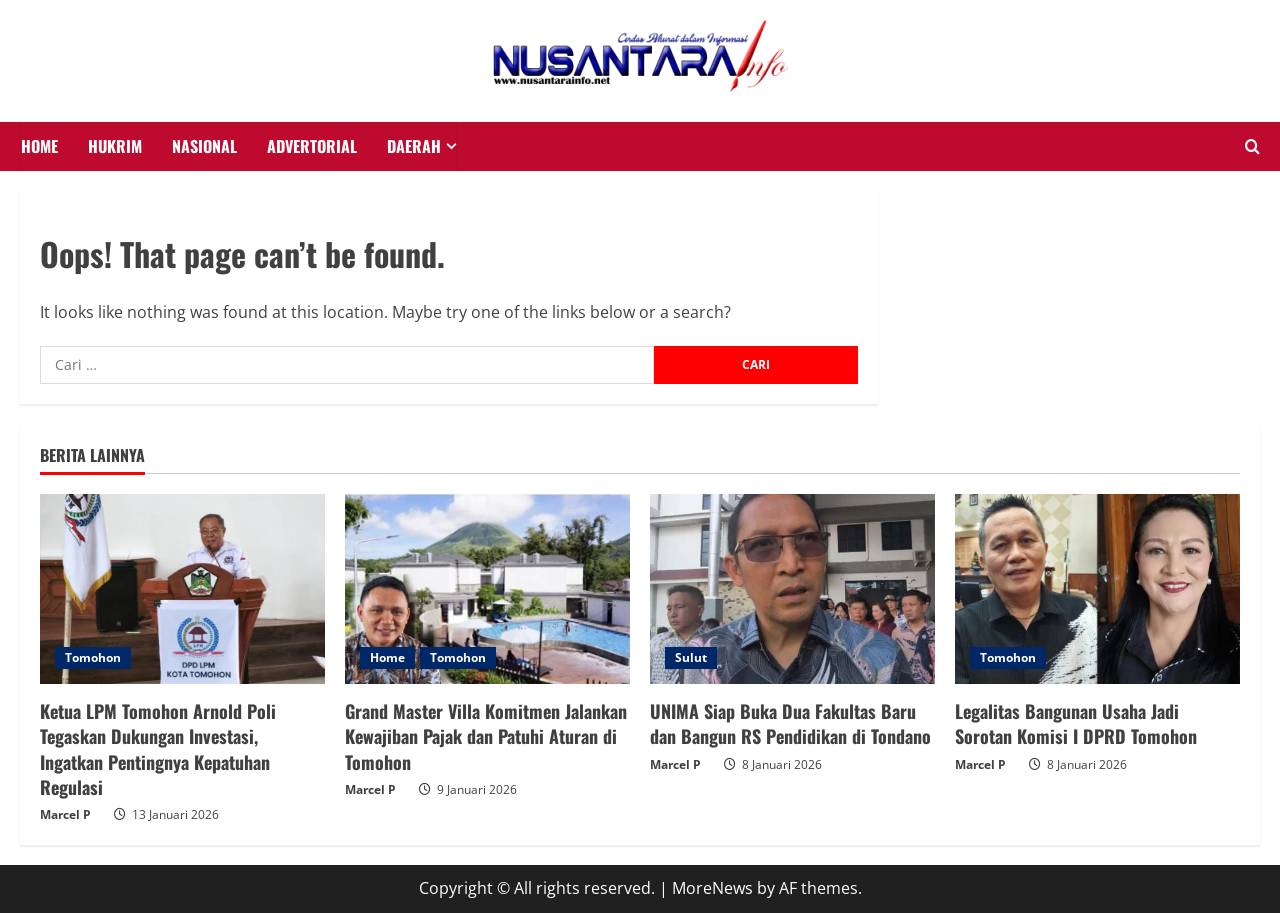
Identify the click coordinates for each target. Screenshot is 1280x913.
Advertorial (312, 146)
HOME (39, 146)
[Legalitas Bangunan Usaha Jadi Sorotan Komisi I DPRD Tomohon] (1097, 589)
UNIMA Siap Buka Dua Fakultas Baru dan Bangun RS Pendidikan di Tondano (790, 723)
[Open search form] (1252, 147)
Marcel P (65, 814)
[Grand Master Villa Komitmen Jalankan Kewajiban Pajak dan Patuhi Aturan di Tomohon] (487, 589)
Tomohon (93, 657)
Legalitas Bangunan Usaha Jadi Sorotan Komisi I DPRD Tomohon (1076, 723)
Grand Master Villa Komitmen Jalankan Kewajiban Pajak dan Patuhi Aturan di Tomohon (486, 736)
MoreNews (712, 888)
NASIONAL (204, 146)
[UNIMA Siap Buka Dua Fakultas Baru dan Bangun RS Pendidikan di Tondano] (792, 589)
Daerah (414, 146)
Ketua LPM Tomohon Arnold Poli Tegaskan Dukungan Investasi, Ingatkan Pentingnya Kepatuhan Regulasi (158, 749)
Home (387, 657)
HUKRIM (115, 146)
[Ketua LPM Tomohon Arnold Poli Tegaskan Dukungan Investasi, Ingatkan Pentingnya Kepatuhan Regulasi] (182, 589)
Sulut (691, 657)
